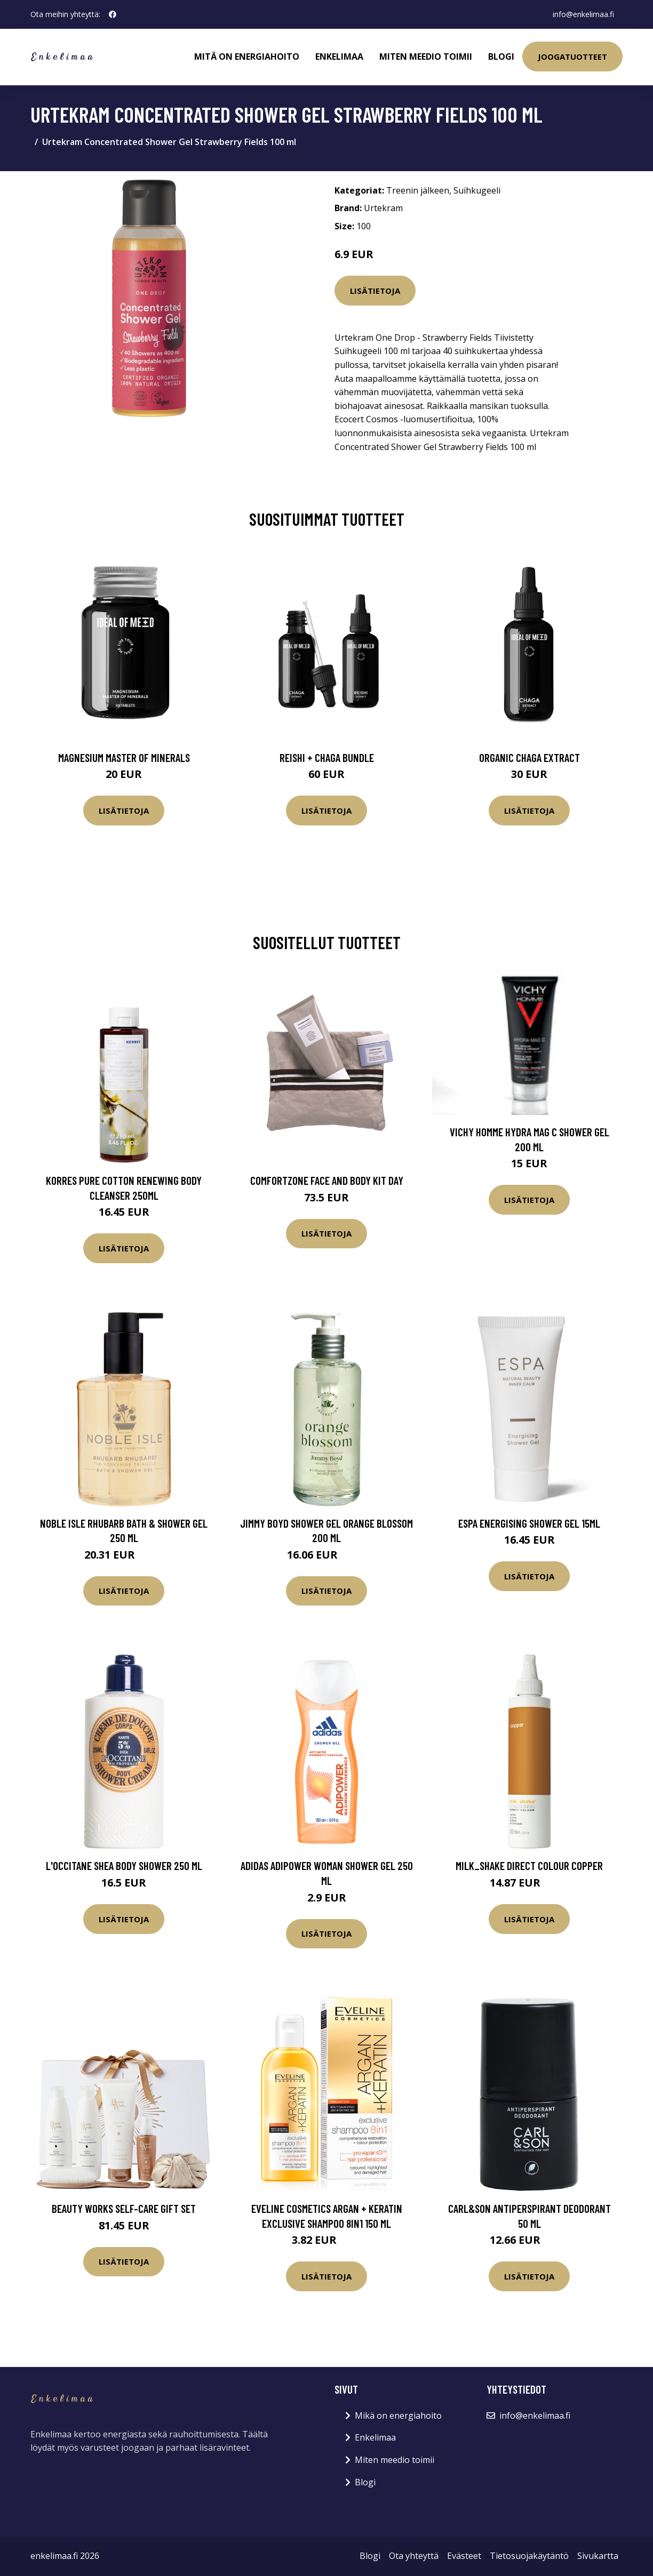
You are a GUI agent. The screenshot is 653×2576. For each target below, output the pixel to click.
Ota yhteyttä (414, 2556)
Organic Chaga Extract (529, 757)
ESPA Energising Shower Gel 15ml (529, 1523)
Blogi (501, 56)
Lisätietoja (375, 290)
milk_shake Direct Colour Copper (529, 1865)
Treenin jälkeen (417, 190)
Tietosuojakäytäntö (529, 2556)
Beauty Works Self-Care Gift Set (124, 2208)
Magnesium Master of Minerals (124, 757)
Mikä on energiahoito (398, 2415)
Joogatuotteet (572, 56)
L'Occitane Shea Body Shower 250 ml (124, 1865)
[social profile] (113, 14)
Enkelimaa (339, 56)
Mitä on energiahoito (246, 56)
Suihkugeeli (476, 190)
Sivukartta (597, 2556)
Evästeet (464, 2556)
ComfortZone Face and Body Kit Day (326, 1180)
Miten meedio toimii (425, 56)
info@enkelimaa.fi (583, 14)
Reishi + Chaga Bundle (327, 757)
